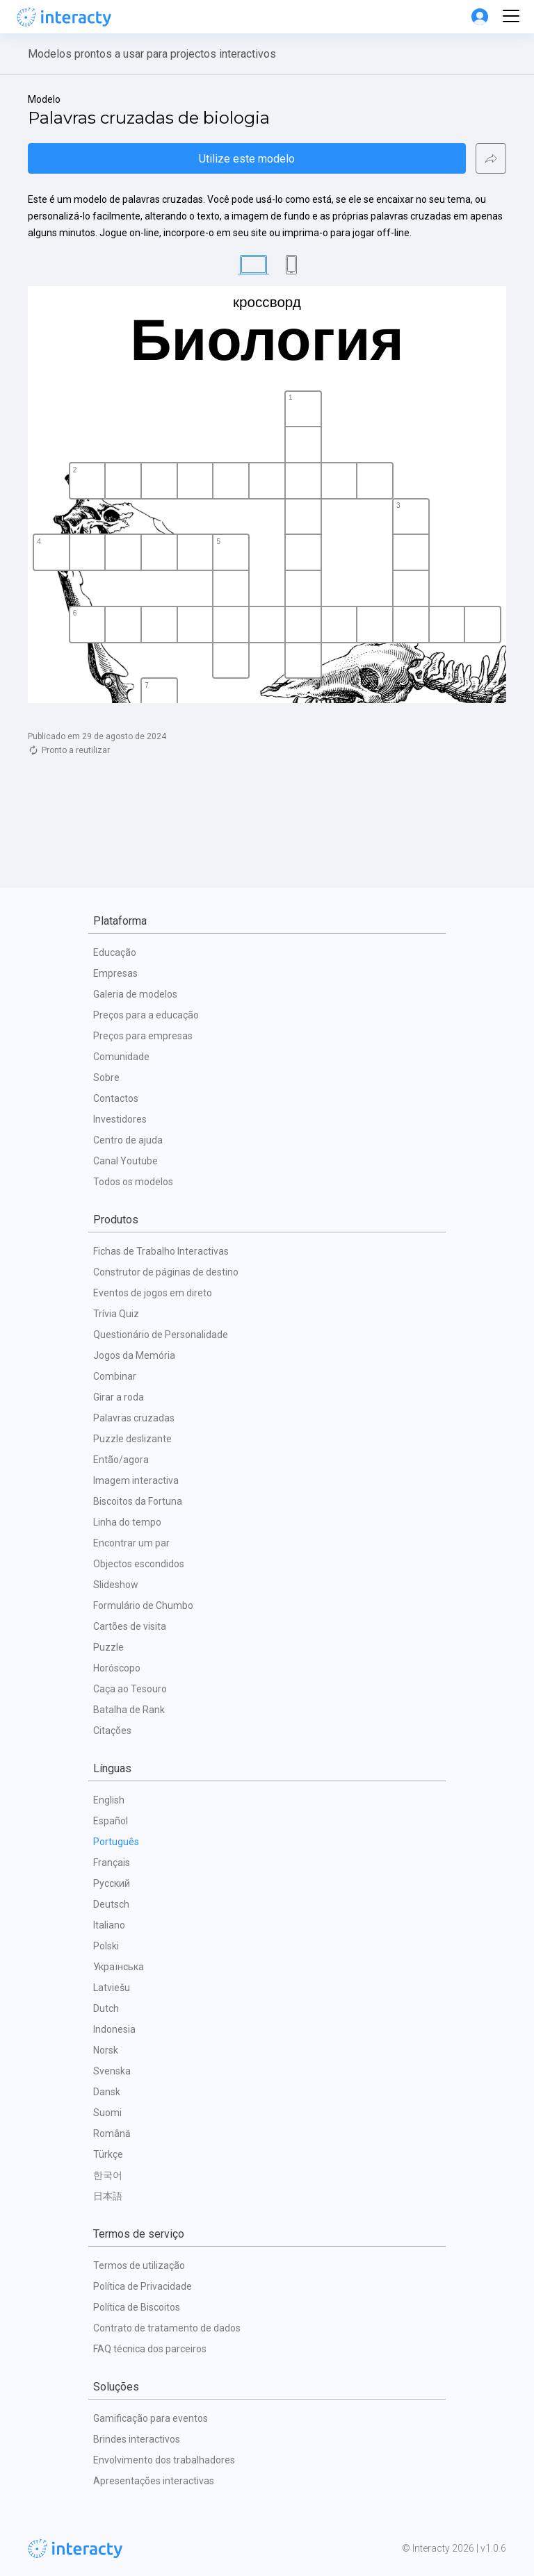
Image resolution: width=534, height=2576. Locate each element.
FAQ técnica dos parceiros (150, 2348)
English (108, 1800)
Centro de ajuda (128, 1140)
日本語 (107, 2196)
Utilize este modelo (247, 158)
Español (110, 1820)
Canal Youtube (125, 1160)
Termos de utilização (139, 2265)
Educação (114, 952)
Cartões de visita (129, 1626)
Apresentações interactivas (153, 2480)
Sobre (106, 1077)
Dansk (106, 2091)
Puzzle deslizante (132, 1438)
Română (112, 2133)
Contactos (115, 1098)
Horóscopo (116, 1668)
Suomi (107, 2112)
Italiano (109, 1925)
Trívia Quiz (116, 1313)
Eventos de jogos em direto (152, 1292)
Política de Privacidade (142, 2286)
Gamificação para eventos (150, 2418)
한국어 (107, 2175)
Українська (118, 1966)
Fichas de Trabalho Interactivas (161, 1251)
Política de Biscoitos (136, 2307)
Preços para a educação (146, 1015)
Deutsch (111, 1904)
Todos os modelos (133, 1181)
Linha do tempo (127, 1522)
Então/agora (121, 1459)
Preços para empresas (143, 1035)
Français (111, 1862)
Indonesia (114, 2029)
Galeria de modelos (135, 994)
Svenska (112, 2071)
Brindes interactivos (136, 2439)
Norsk (105, 2050)
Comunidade (121, 1056)
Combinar (114, 1376)
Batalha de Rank (129, 1709)
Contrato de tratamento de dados (167, 2328)
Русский (111, 1883)
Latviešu (111, 1987)
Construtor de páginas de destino (165, 1272)
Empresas (115, 973)
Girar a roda (118, 1397)
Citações (112, 1730)
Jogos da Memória (134, 1355)
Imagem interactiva (136, 1480)
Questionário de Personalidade (160, 1334)
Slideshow (115, 1584)
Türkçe (108, 2154)
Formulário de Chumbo (143, 1605)
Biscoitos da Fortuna (137, 1501)
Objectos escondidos (138, 1563)
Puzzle (108, 1647)
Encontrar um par (131, 1543)
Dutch (106, 2008)
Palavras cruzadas (134, 1417)
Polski (106, 1945)
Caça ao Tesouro (130, 1688)
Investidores (120, 1119)
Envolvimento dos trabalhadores (164, 2460)
